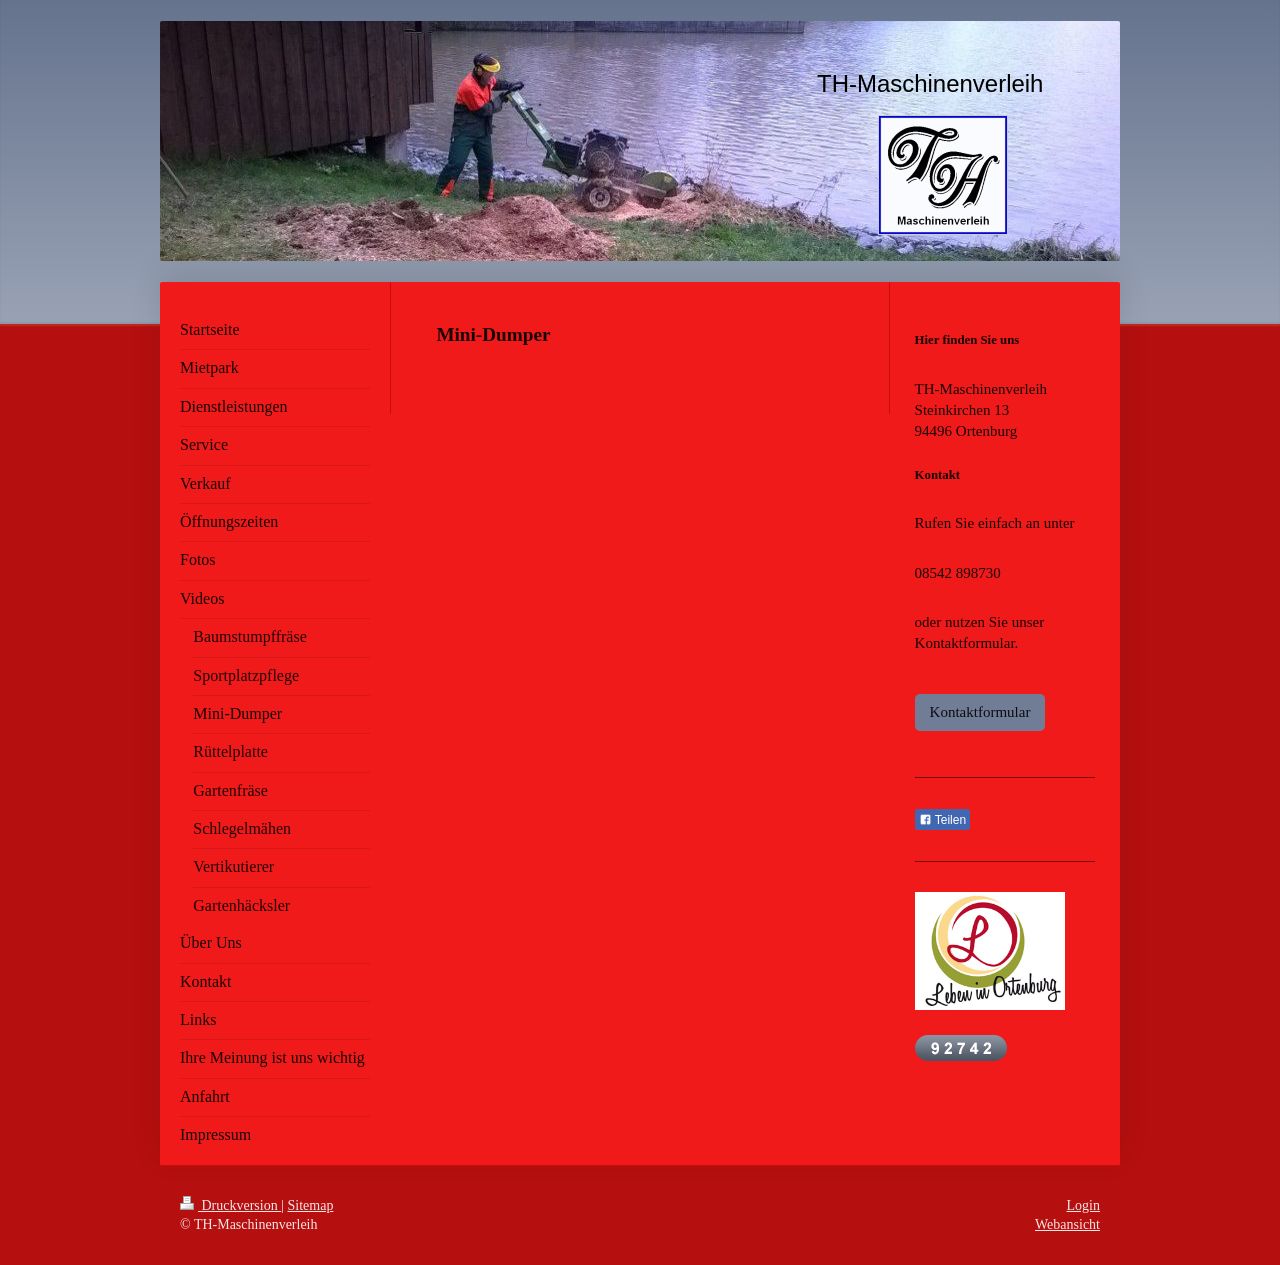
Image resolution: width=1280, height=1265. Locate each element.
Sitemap (311, 1205)
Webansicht (1067, 1224)
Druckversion (230, 1205)
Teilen (942, 820)
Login (1083, 1205)
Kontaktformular (980, 712)
